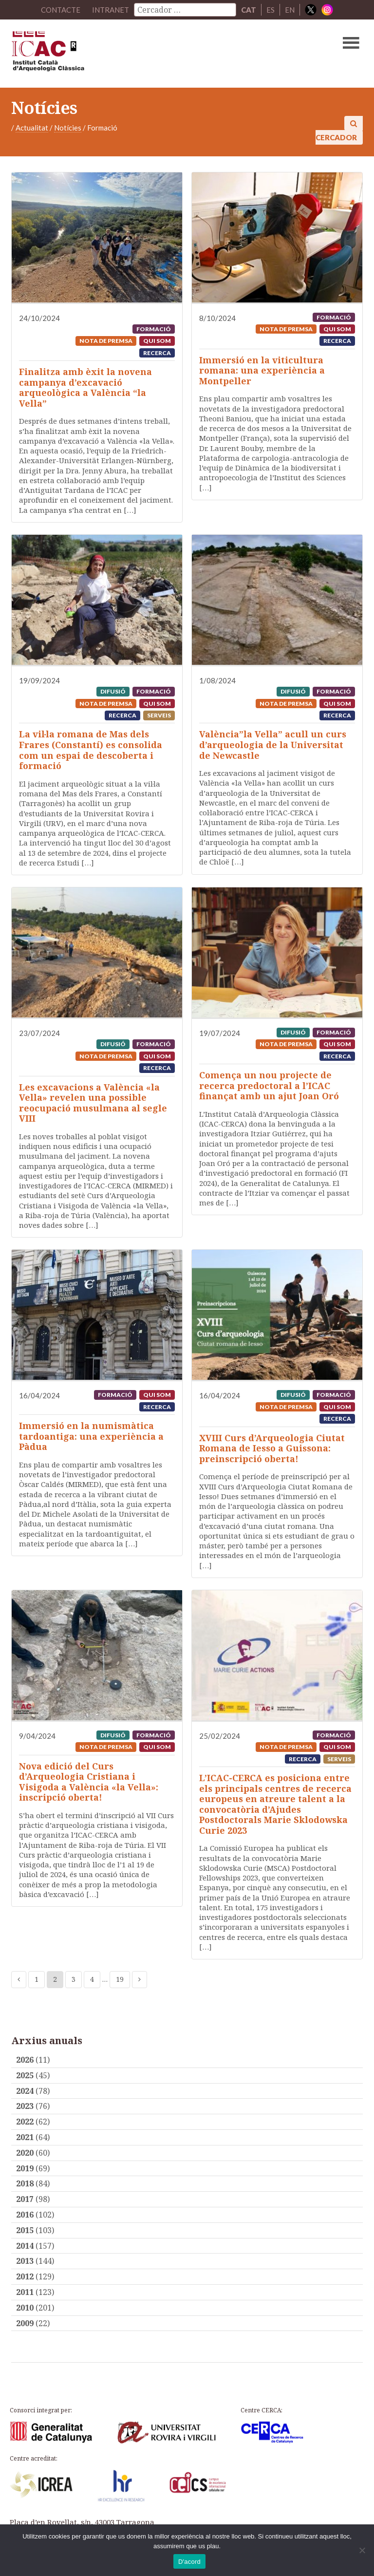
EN (290, 9)
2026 (25, 2059)
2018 (25, 2183)
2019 (25, 2168)
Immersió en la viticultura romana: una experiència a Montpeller (262, 370)
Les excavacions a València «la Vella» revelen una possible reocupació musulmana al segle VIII (93, 1103)
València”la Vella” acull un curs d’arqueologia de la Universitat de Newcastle (272, 744)
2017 (25, 2199)
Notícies (67, 127)
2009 (25, 2323)
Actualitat (32, 127)
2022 (25, 2121)
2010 (25, 2307)
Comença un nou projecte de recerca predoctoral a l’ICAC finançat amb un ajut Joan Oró (269, 1085)
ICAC (149, 53)
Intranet (110, 9)
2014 (25, 2245)
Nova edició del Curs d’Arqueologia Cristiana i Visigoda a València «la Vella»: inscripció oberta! (88, 1782)
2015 (25, 2230)
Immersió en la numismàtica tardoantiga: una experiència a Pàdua (91, 1436)
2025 (25, 2075)
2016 (25, 2214)
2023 (25, 2106)
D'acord (189, 2561)
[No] (362, 2550)
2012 (25, 2276)
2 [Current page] (55, 1979)
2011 (25, 2292)
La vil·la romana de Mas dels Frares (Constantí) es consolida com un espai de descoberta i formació (90, 749)
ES (270, 9)
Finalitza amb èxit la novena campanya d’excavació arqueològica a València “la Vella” (85, 387)
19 (120, 1979)
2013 (25, 2261)
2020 (25, 2152)
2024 (25, 2091)
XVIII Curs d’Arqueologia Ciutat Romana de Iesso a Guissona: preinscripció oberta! (272, 1448)
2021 (25, 2137)
